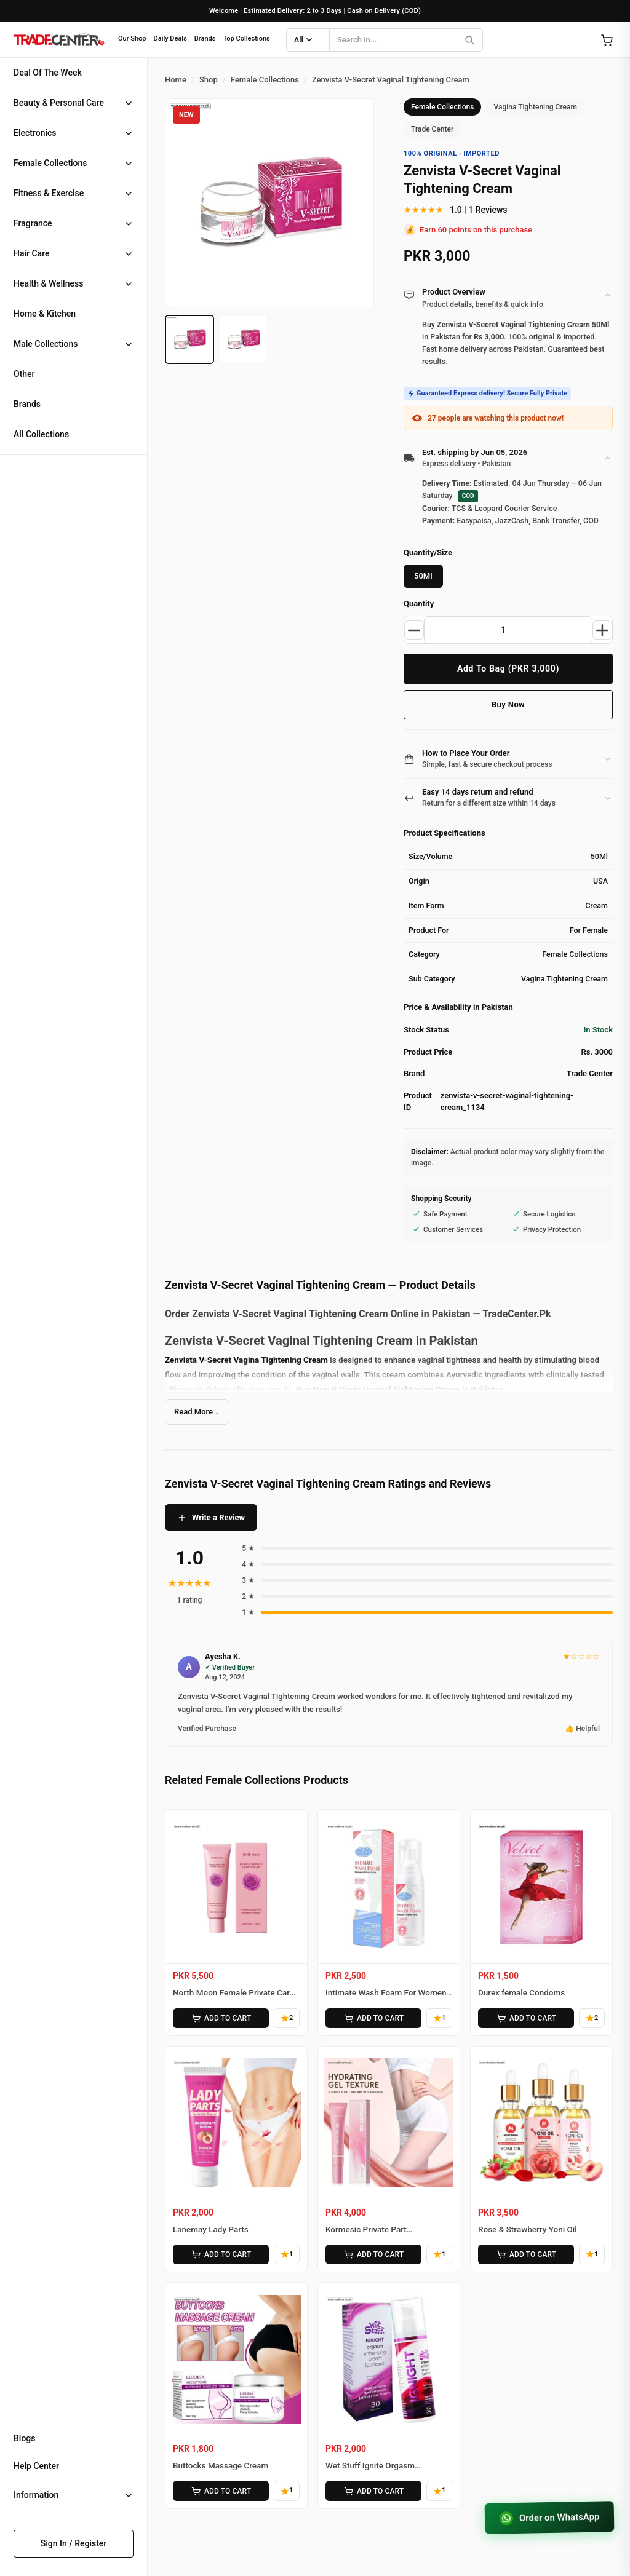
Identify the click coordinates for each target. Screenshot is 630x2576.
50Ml (423, 576)
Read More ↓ (196, 1411)
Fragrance (33, 223)
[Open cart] (607, 40)
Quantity (419, 603)
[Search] (469, 40)
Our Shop (132, 38)
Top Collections (246, 38)
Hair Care (31, 253)
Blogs (25, 2438)
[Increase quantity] (602, 630)
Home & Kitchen (45, 314)
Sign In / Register (74, 2543)
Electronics (35, 133)
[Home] (58, 40)
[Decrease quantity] (414, 630)
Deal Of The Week (48, 72)
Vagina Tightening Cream (534, 107)
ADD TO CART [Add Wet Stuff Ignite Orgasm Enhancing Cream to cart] (373, 2490)
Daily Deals (170, 38)
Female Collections (50, 163)
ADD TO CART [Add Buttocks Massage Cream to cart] (221, 2490)
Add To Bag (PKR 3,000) (508, 668)
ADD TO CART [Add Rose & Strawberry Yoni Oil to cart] (526, 2254)
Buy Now (508, 704)
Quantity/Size (428, 552)
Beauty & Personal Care (59, 103)
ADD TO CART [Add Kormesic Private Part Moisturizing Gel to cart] (373, 2254)
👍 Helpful (582, 1728)
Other (24, 374)
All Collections (41, 434)
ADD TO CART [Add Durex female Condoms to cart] (526, 2018)
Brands (205, 38)
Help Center (36, 2466)
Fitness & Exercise (49, 193)
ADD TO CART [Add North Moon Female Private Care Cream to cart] (221, 2018)
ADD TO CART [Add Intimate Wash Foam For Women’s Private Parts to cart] (373, 2018)
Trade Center (432, 129)
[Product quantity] (508, 629)
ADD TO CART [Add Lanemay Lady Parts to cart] (221, 2254)
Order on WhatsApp (550, 2517)
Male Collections (46, 344)
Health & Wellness (48, 283)
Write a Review (211, 1518)
